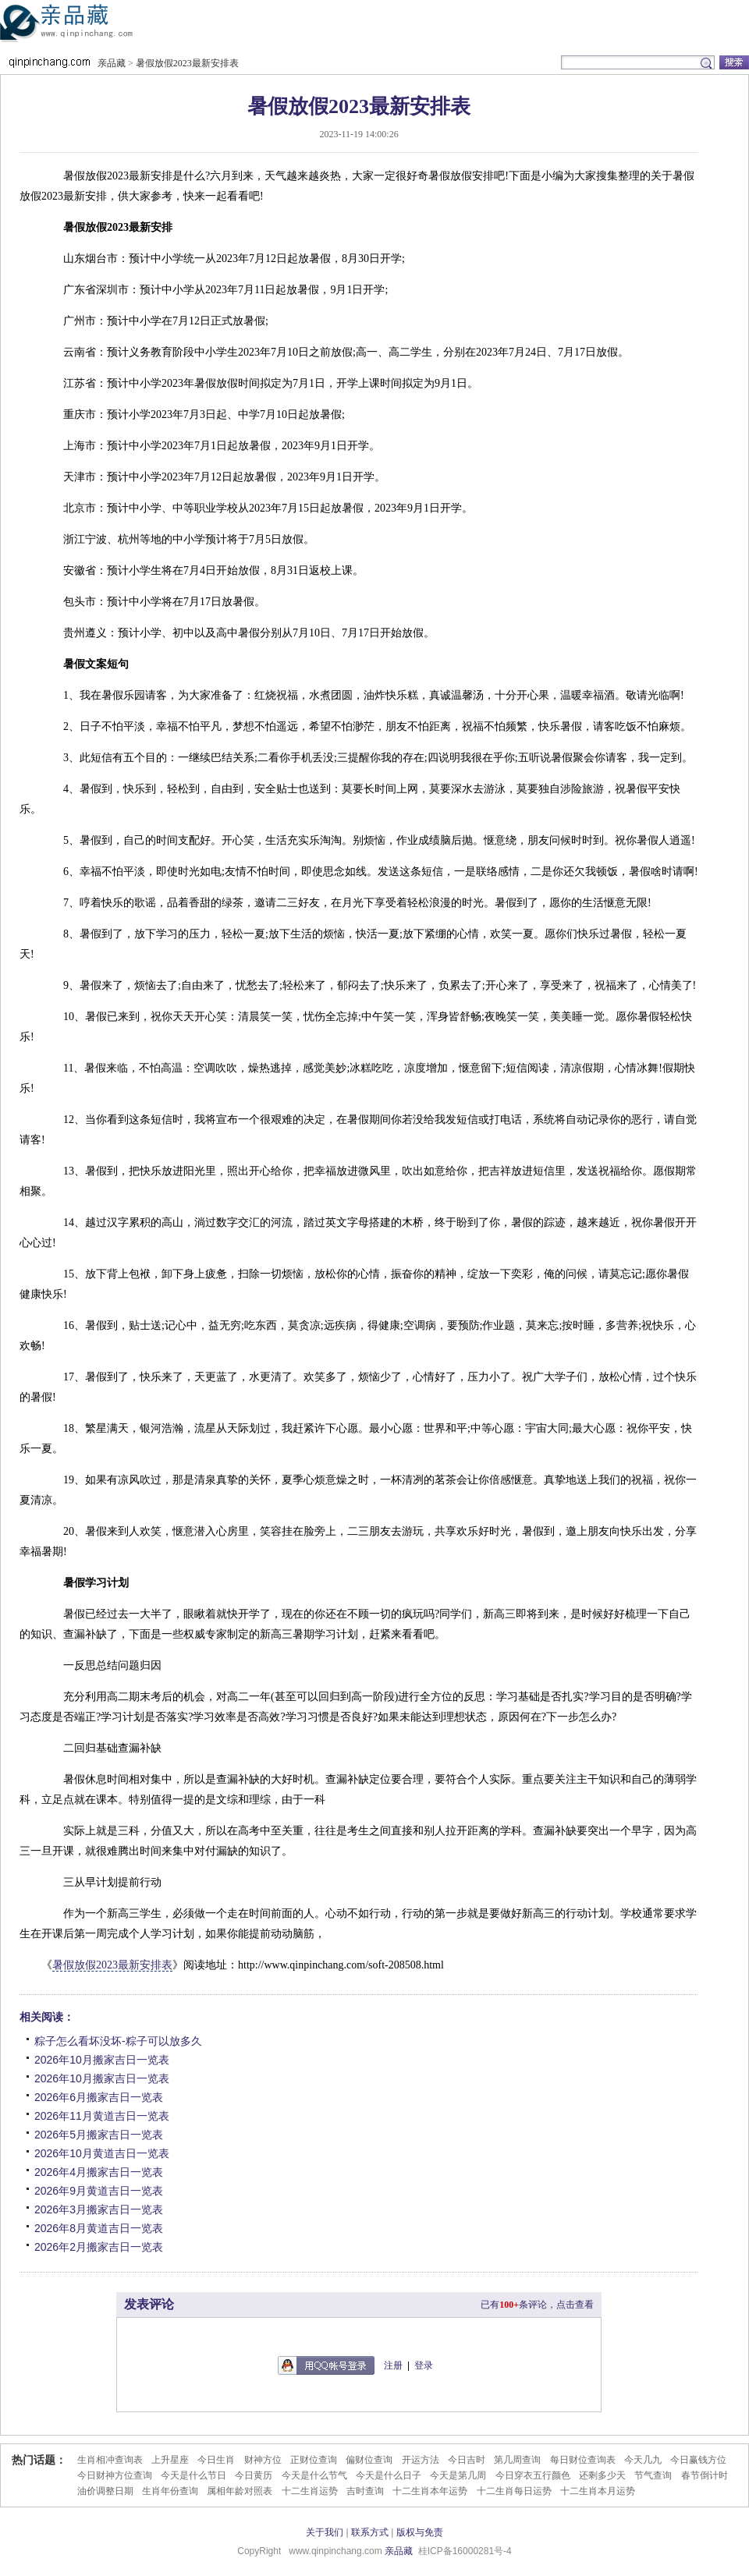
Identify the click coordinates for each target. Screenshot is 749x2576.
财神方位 (263, 2459)
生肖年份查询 (170, 2491)
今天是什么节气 (314, 2475)
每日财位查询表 (583, 2459)
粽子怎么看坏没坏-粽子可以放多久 (118, 2041)
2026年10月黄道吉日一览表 (101, 2153)
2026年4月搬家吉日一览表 (98, 2172)
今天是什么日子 (388, 2475)
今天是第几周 (458, 2475)
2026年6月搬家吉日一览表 (98, 2097)
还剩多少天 (602, 2475)
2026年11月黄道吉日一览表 (101, 2116)
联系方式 (370, 2532)
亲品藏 (89, 26)
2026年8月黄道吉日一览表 (98, 2228)
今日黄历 (253, 2475)
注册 (393, 2365)
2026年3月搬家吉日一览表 (98, 2209)
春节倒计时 (704, 2475)
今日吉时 (466, 2459)
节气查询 (653, 2475)
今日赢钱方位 (698, 2459)
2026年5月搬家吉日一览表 (98, 2134)
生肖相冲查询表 (110, 2459)
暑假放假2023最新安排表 (187, 63)
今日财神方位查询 (114, 2475)
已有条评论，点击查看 (537, 2304)
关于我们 (324, 2532)
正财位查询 (313, 2459)
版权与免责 (419, 2532)
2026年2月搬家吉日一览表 (98, 2247)
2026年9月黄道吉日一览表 (98, 2190)
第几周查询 (517, 2459)
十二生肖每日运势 (514, 2491)
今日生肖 (216, 2459)
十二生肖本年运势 (429, 2491)
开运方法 (420, 2459)
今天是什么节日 (193, 2475)
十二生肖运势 (310, 2491)
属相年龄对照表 (239, 2491)
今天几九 (643, 2459)
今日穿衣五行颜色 (532, 2475)
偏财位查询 (369, 2459)
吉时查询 (365, 2491)
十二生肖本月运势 (597, 2491)
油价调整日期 (105, 2491)
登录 (423, 2365)
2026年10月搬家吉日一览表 (101, 2059)
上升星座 (170, 2459)
